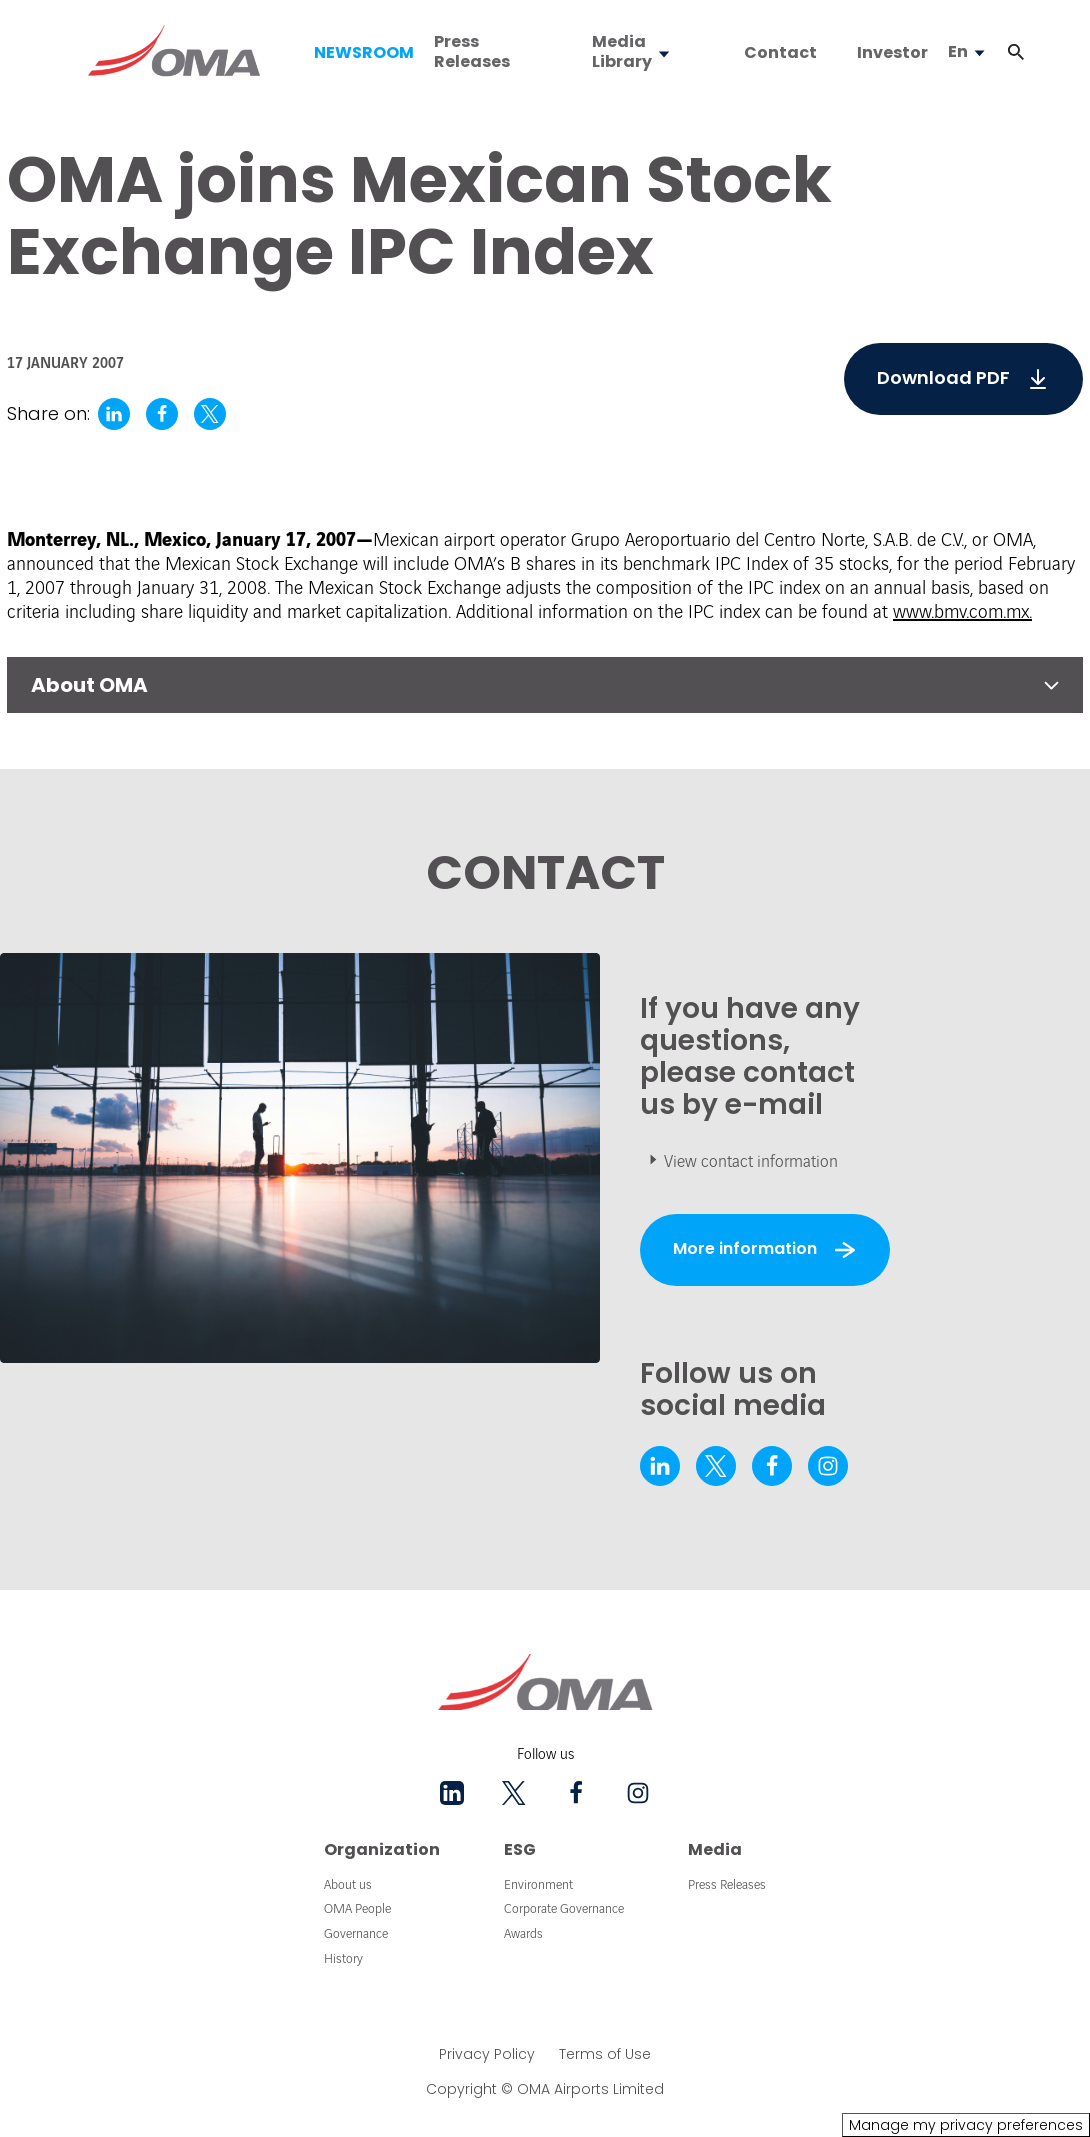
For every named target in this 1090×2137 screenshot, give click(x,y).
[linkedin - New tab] (660, 1466)
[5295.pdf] (963, 379)
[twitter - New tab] (716, 1466)
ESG (520, 1849)
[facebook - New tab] (772, 1466)
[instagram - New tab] (828, 1466)
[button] (1016, 52)
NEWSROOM (364, 53)
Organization (382, 1849)
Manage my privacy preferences (966, 2125)
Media (715, 1849)
